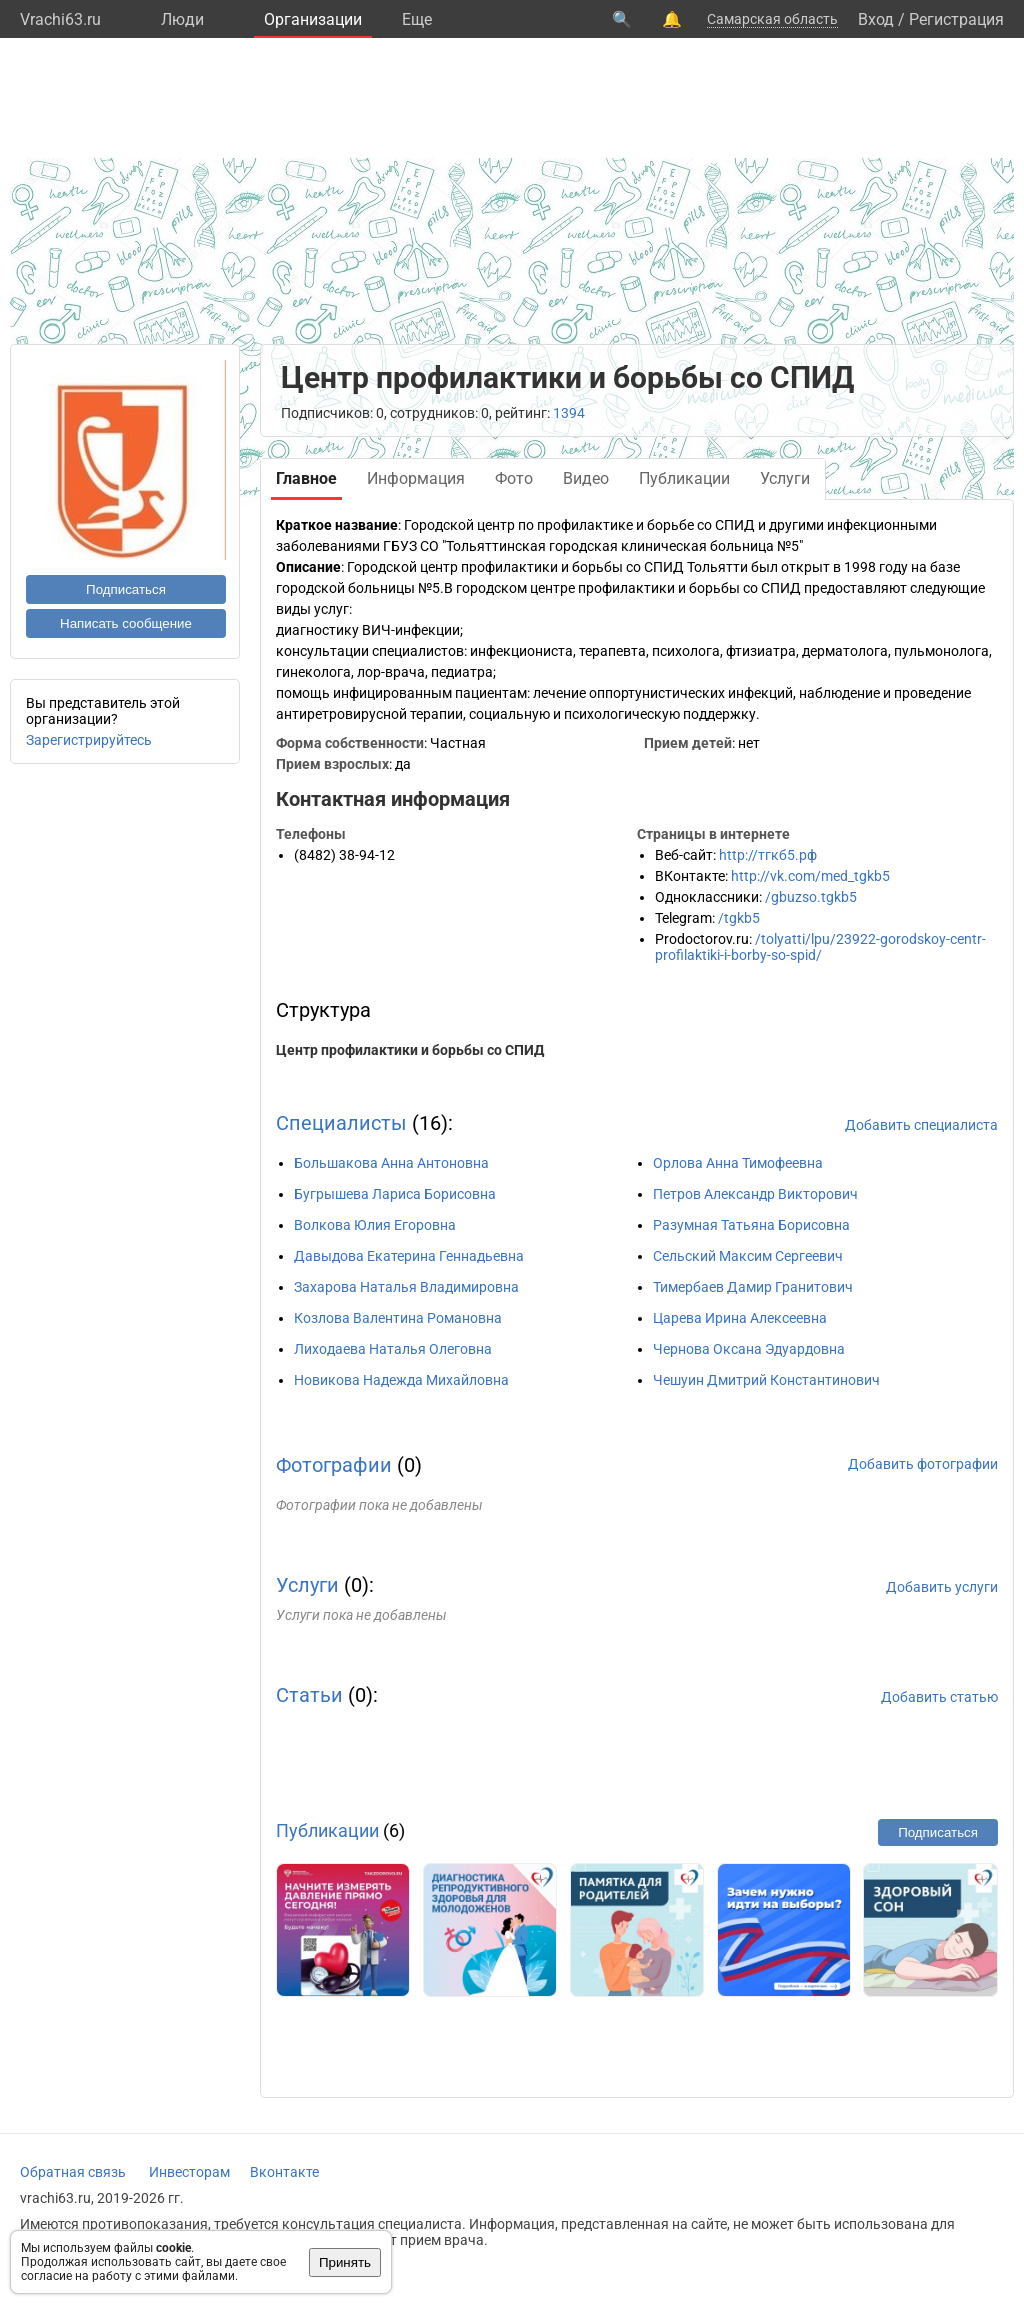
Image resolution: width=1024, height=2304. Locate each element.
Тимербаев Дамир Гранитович (753, 1287)
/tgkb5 (739, 918)
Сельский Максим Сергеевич (748, 1256)
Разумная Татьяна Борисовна (751, 1225)
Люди (182, 19)
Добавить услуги (942, 1587)
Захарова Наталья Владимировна (406, 1287)
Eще (417, 19)
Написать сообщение (126, 623)
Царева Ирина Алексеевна (740, 1318)
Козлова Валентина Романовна (398, 1318)
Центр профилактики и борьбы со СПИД (410, 1050)
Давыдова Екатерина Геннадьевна (409, 1256)
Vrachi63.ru (60, 19)
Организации (313, 19)
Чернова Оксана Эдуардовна (749, 1349)
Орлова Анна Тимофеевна (738, 1163)
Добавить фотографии (923, 1464)
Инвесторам (189, 2172)
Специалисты (341, 1123)
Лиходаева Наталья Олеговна (393, 1349)
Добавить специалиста (921, 1125)
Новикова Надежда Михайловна (401, 1380)
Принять (345, 2262)
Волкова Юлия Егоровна (375, 1225)
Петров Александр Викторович (755, 1194)
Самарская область (772, 19)
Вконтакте (284, 2172)
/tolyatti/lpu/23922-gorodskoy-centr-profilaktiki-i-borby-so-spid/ (820, 947)
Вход (876, 19)
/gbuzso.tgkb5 (811, 897)
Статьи (309, 1695)
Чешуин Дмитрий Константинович (766, 1380)
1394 (569, 413)
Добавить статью (939, 1697)
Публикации (327, 1830)
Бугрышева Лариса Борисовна (395, 1194)
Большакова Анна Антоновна (391, 1163)
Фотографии (334, 1465)
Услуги (307, 1585)
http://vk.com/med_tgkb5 (810, 876)
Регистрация (956, 19)
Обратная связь (73, 2172)
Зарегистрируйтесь (89, 740)
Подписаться (126, 589)
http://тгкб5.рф (768, 855)
